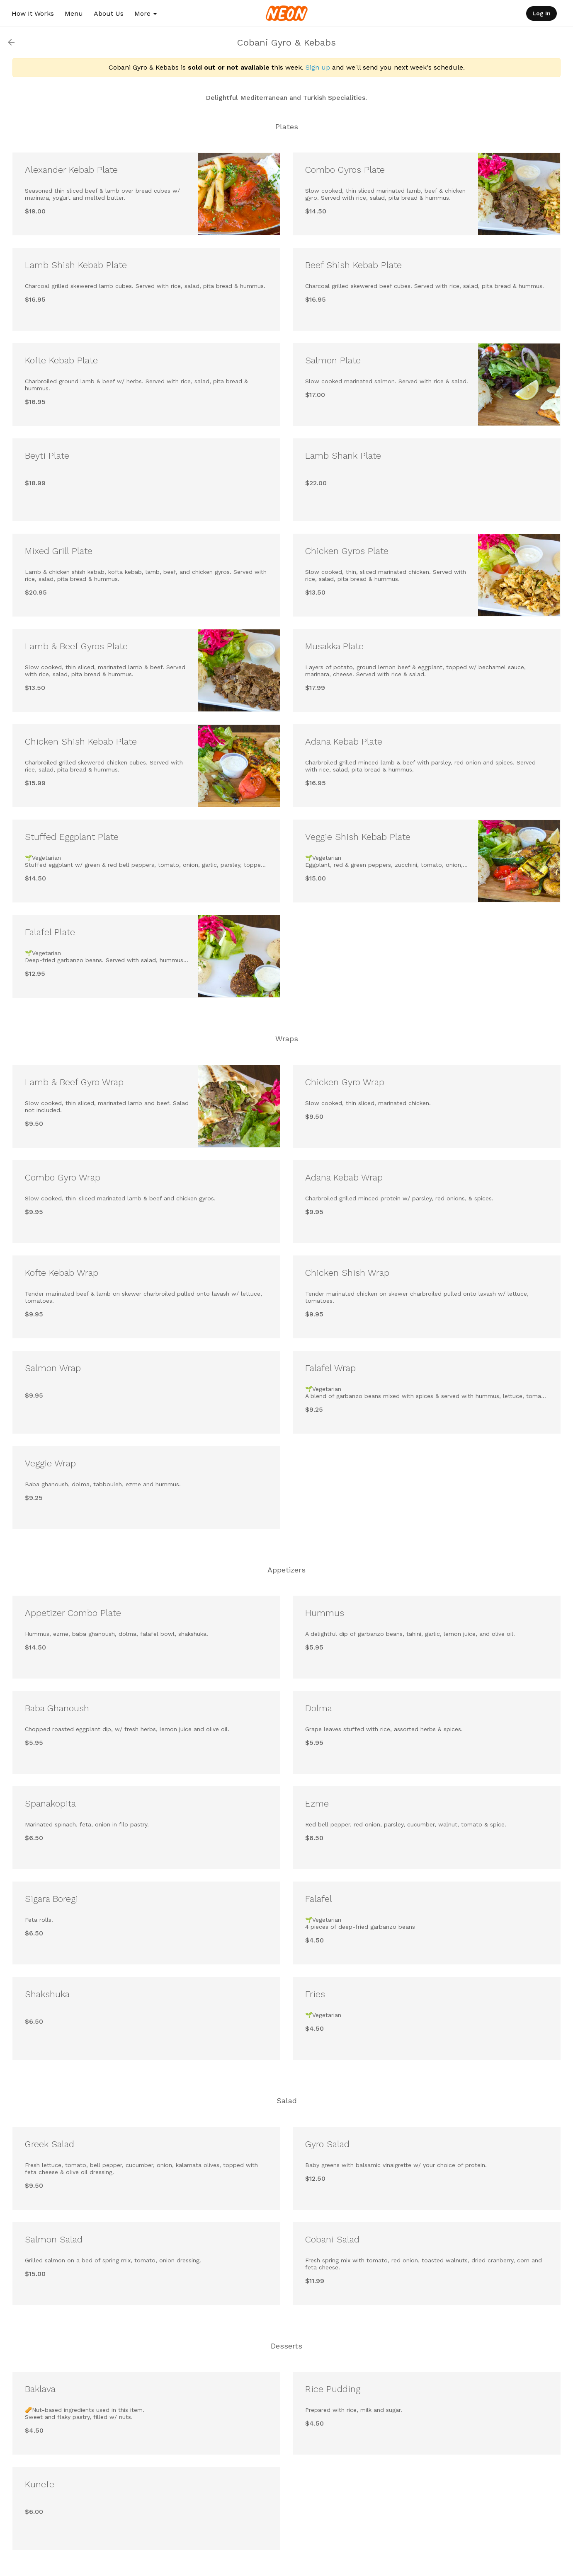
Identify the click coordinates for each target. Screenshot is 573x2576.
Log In (541, 13)
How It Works (33, 13)
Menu (74, 13)
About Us (109, 13)
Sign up (318, 67)
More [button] (145, 13)
